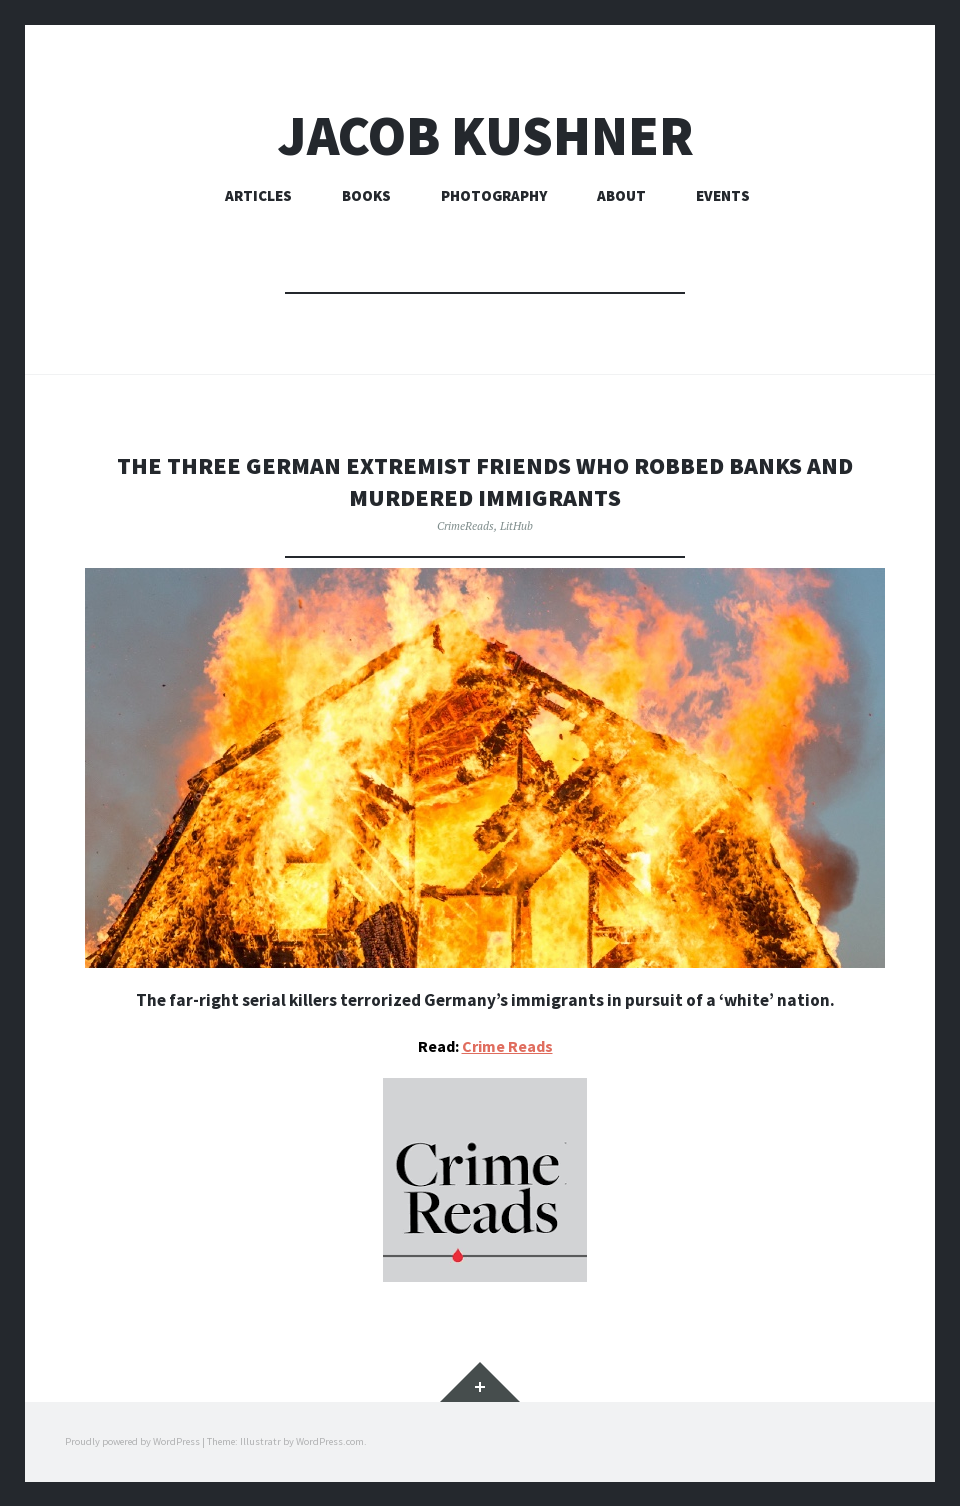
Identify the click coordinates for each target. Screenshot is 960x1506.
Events (723, 195)
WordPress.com (330, 1440)
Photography (494, 195)
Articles (258, 195)
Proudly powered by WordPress (132, 1440)
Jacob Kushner (485, 135)
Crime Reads (507, 1045)
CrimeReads (465, 524)
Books (366, 195)
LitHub (516, 524)
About (621, 195)
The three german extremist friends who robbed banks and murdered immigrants (485, 480)
